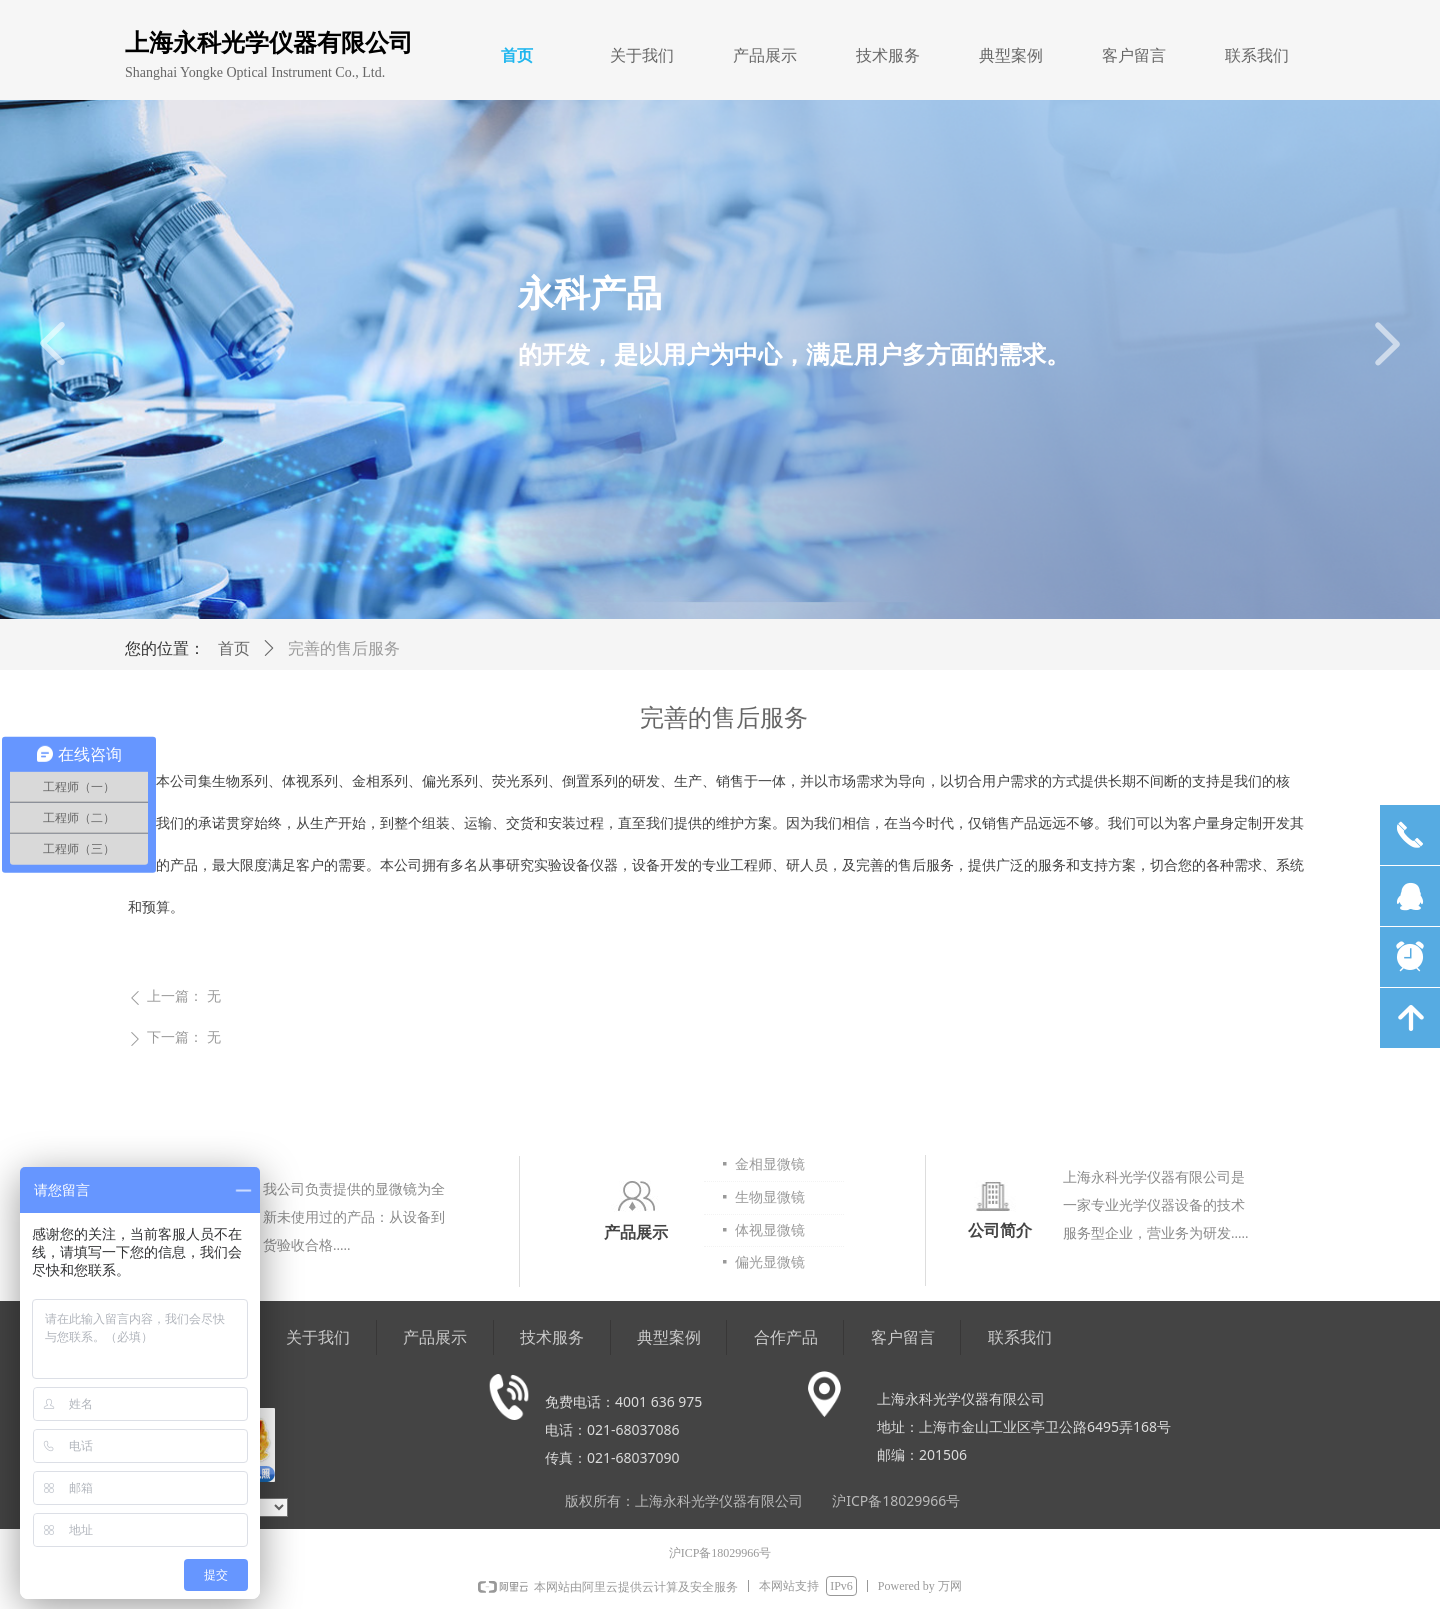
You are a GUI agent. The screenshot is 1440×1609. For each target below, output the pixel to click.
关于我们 (642, 55)
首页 (517, 55)
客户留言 (1134, 55)
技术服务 (888, 55)
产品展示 (765, 55)
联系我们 (1257, 55)
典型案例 (1011, 55)
